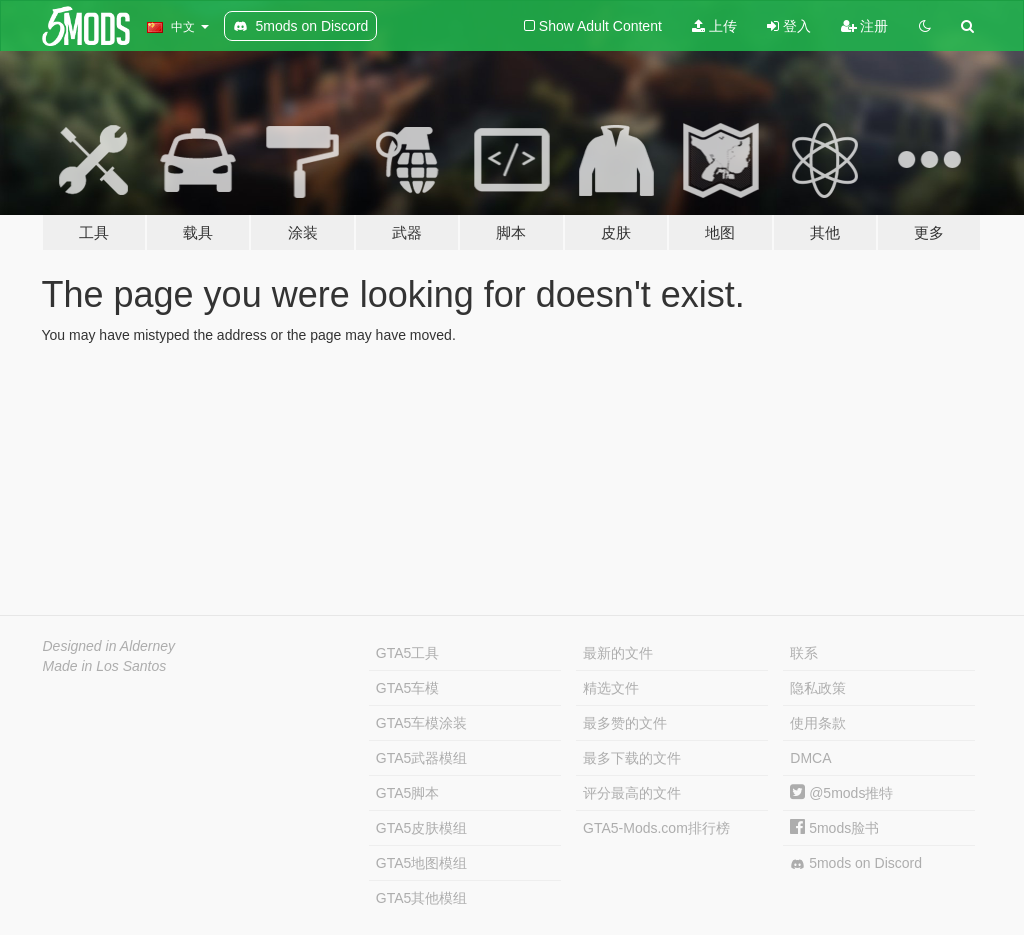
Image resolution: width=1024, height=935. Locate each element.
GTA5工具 (408, 653)
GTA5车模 (408, 688)
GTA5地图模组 (422, 863)
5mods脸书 (834, 828)
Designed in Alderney (109, 646)
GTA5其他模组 (422, 898)
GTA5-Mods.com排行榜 (656, 828)
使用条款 (818, 723)
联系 (804, 653)
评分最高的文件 (632, 793)
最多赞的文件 (625, 723)
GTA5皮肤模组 (422, 828)
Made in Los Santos (105, 666)
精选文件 (611, 688)
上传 (714, 26)
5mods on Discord (856, 863)
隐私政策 (818, 688)
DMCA (810, 758)
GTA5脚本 (408, 793)
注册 (865, 26)
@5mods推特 (841, 793)
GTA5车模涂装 (422, 723)
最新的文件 (618, 653)
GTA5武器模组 (422, 758)
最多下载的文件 (632, 758)
